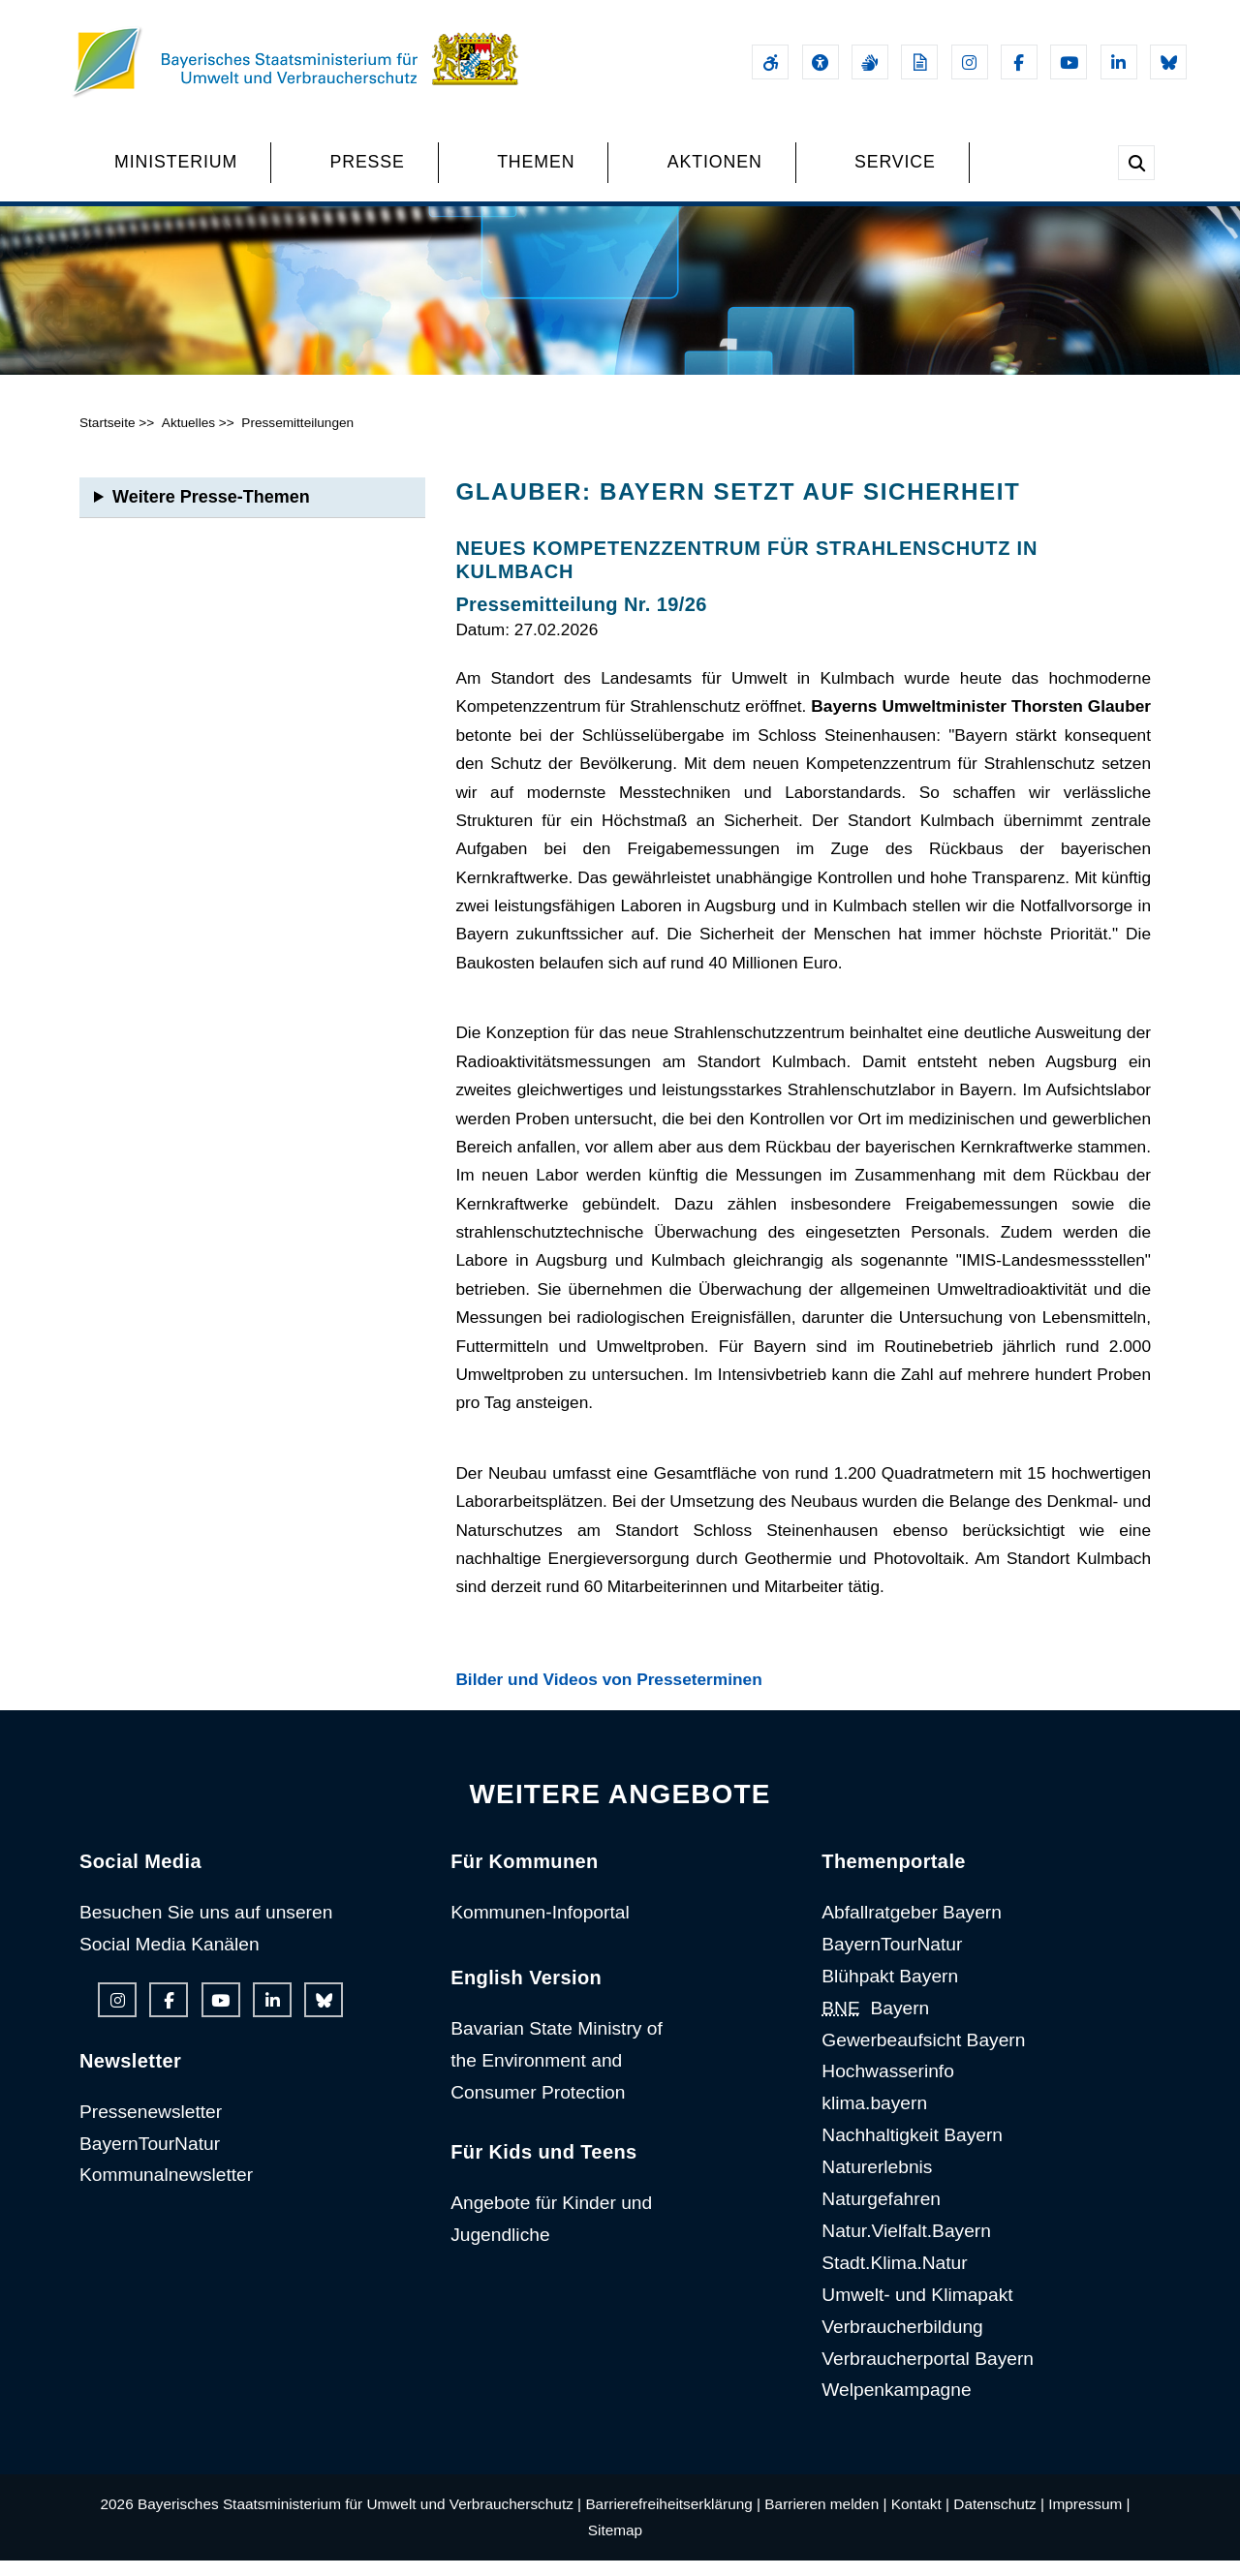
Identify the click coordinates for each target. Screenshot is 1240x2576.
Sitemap (615, 2545)
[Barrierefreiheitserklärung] (770, 62)
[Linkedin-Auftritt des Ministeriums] (1118, 62)
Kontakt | (920, 2519)
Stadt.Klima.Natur (894, 2278)
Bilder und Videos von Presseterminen (608, 1694)
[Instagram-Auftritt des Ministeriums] (969, 62)
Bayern (875, 2023)
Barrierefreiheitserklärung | (672, 2519)
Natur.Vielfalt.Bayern (906, 2246)
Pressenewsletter (150, 2127)
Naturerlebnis (877, 2182)
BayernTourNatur (149, 2158)
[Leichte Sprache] (919, 62)
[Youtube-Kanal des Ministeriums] (1068, 62)
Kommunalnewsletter (166, 2190)
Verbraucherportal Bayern (928, 2374)
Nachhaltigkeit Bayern (912, 2150)
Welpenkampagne (896, 2405)
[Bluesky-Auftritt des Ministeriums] (1168, 62)
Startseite (107, 438)
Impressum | (1089, 2519)
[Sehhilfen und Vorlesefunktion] (820, 62)
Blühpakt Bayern (890, 1991)
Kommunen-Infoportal (540, 1927)
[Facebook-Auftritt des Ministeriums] (1019, 62)
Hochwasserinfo (888, 2086)
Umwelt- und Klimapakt (917, 2310)
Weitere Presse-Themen (211, 512)
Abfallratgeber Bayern (912, 1927)
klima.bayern (874, 2118)
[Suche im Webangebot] (1136, 162)
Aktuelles (188, 438)
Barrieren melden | (825, 2519)
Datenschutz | (998, 2519)
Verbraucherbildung (902, 2342)
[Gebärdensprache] (870, 62)
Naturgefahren (881, 2214)
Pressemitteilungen (297, 438)
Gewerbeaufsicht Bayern (923, 2054)
